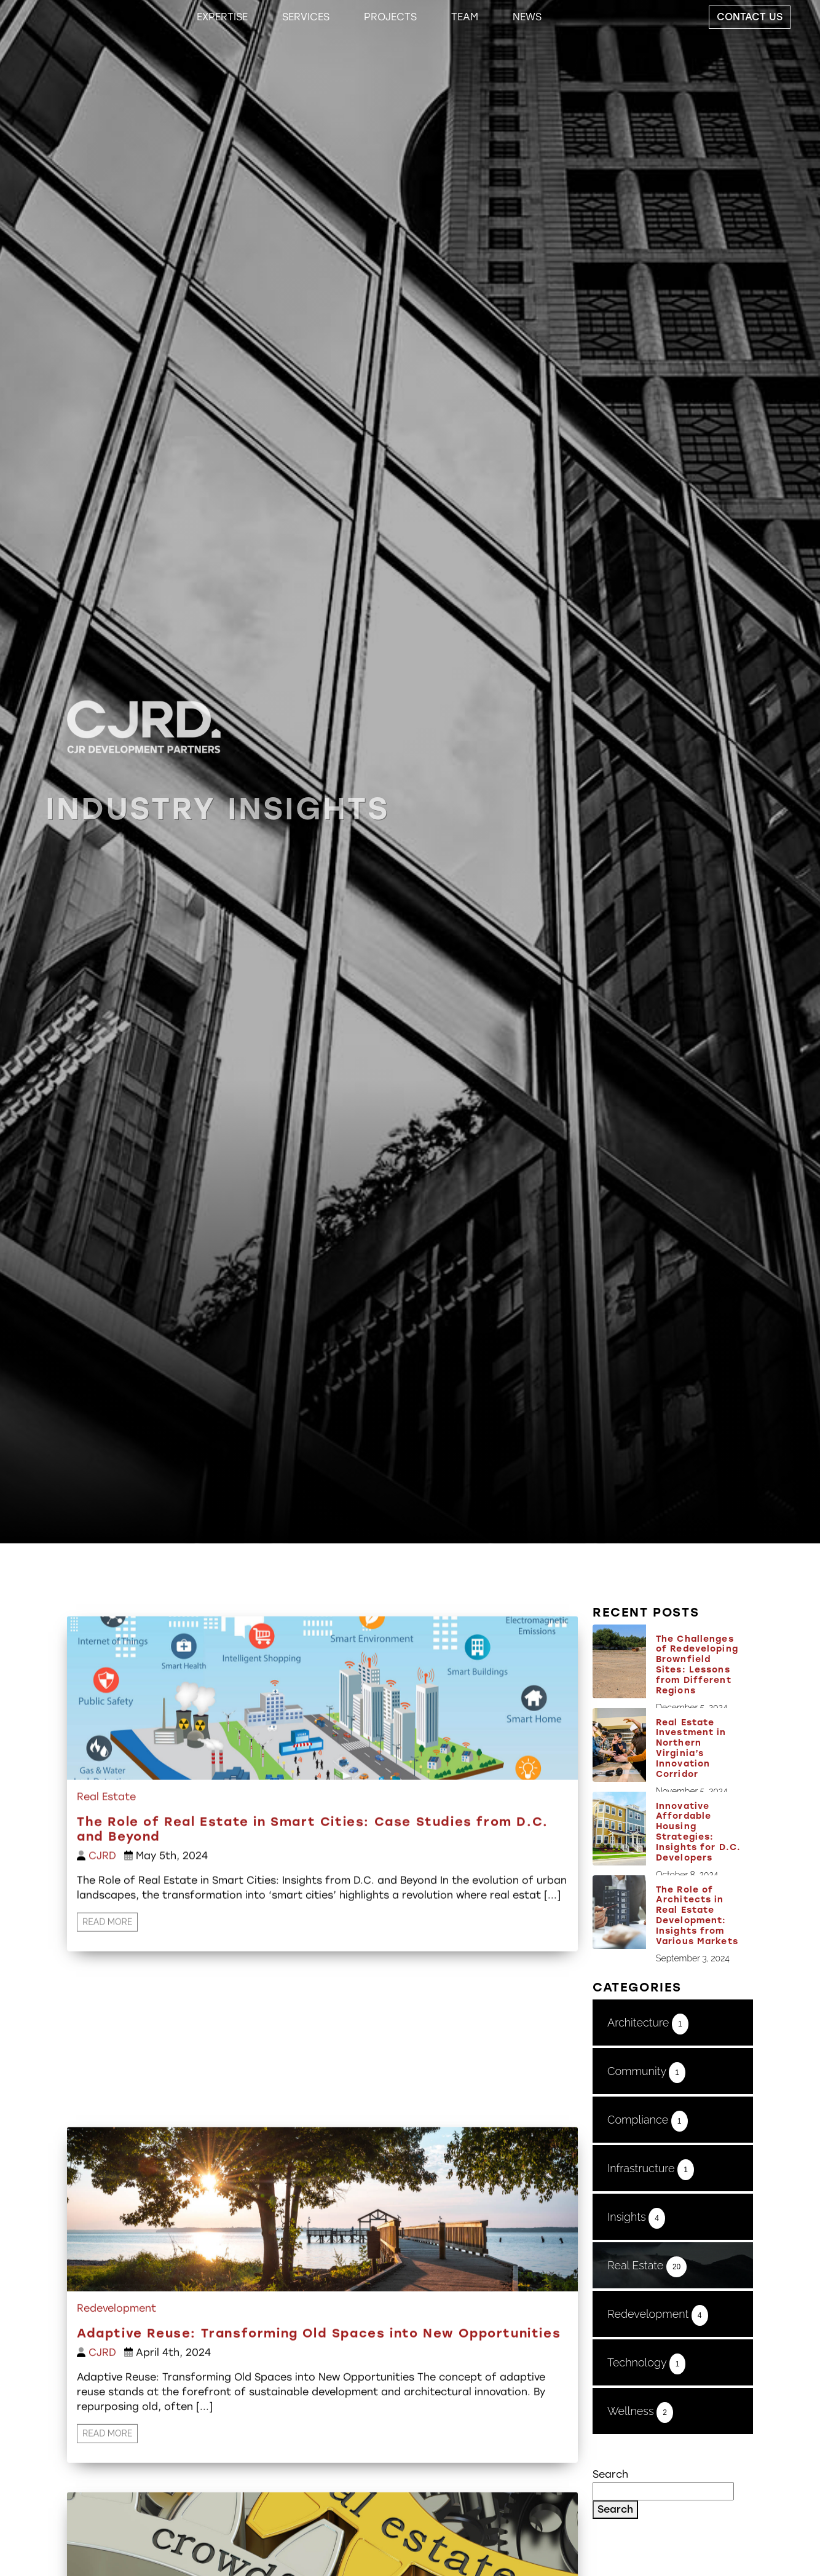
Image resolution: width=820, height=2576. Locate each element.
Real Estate (106, 1855)
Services (305, 17)
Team (464, 17)
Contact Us (750, 17)
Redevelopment (116, 2480)
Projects (390, 17)
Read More (107, 1980)
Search (610, 2474)
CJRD (102, 1914)
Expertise (222, 17)
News (527, 17)
